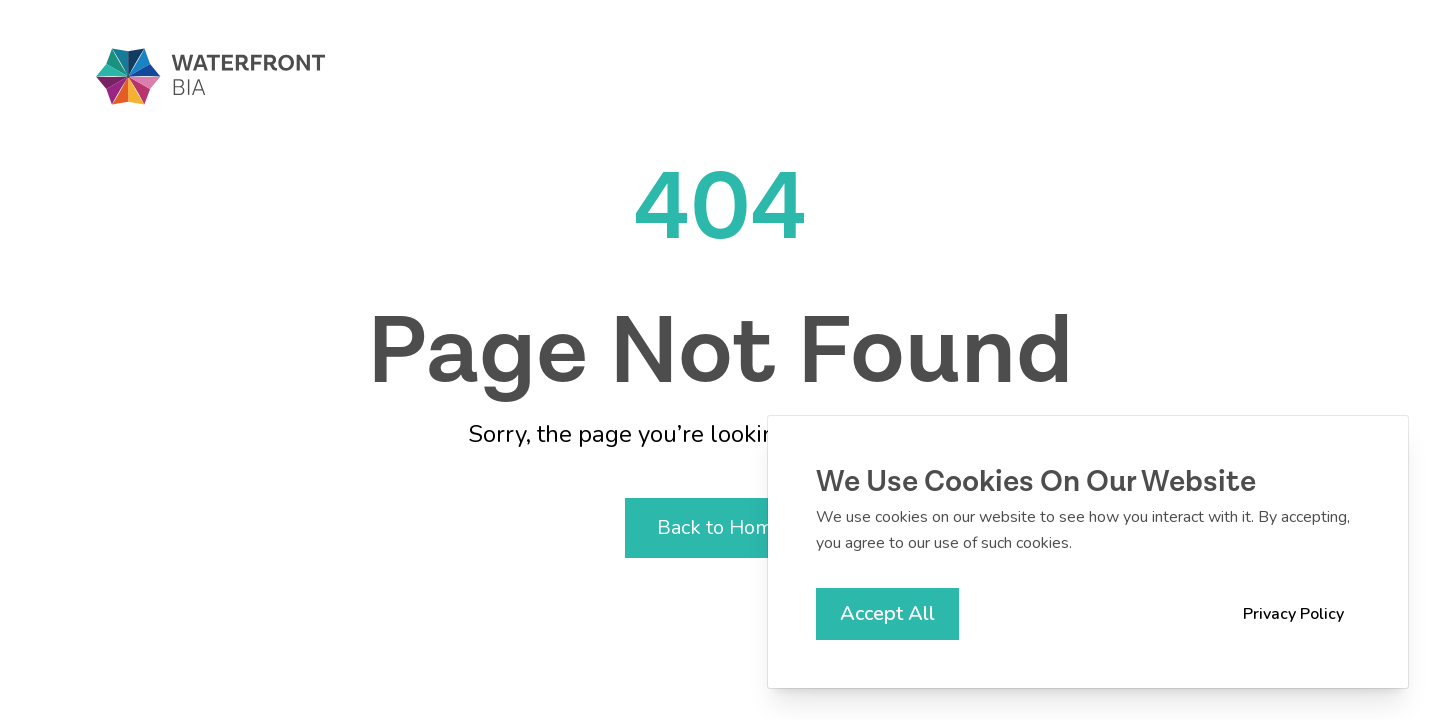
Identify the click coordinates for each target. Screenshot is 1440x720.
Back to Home (720, 527)
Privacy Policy (1293, 614)
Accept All (887, 613)
